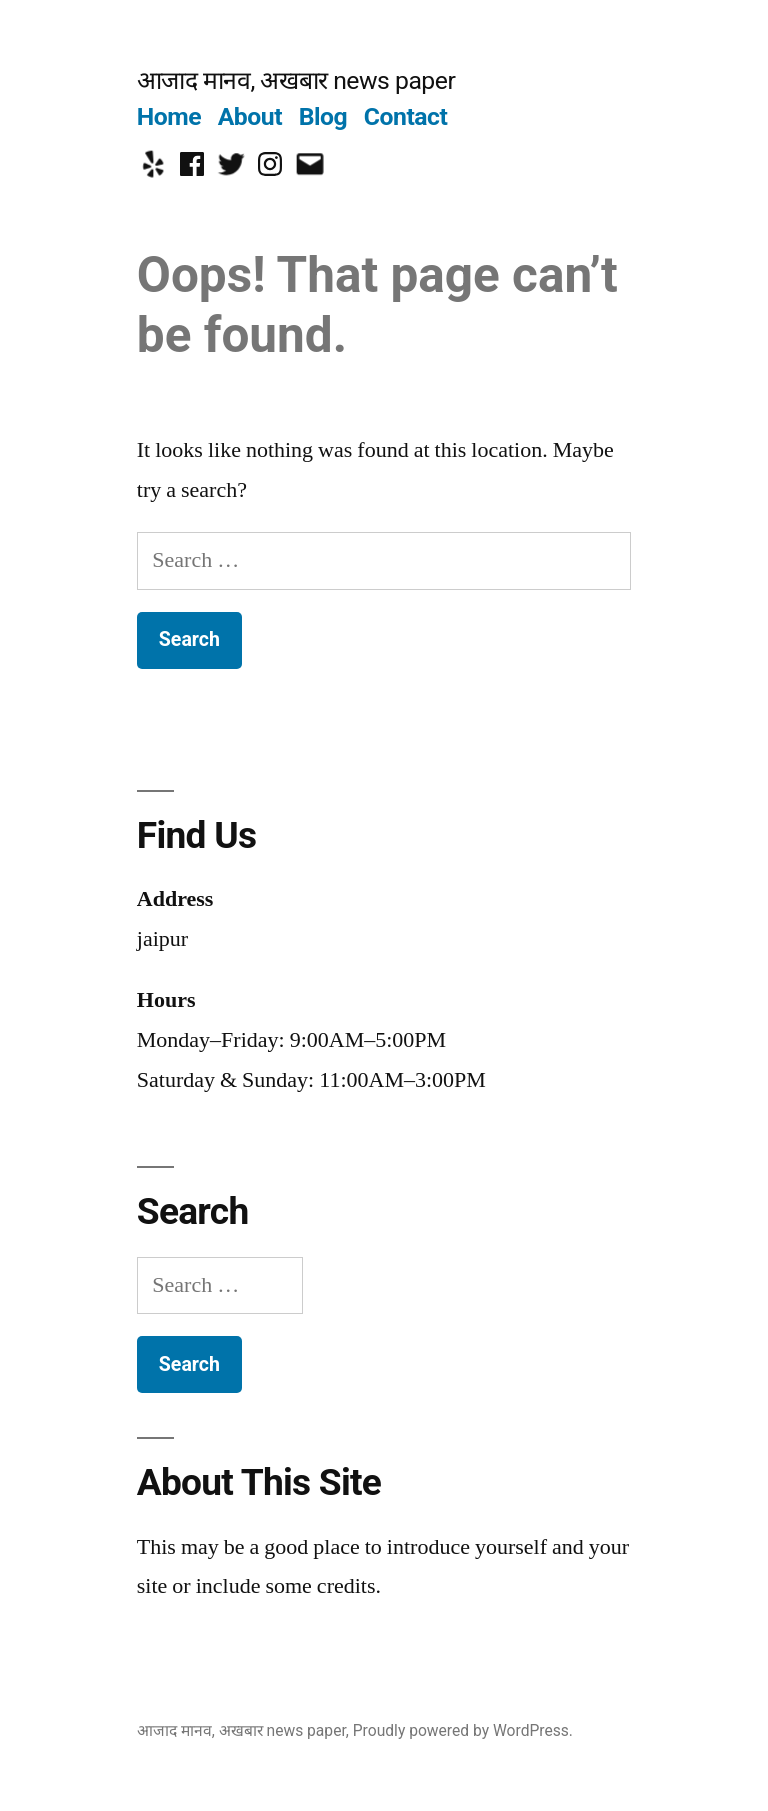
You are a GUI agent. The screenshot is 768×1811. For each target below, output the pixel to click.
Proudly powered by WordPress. (463, 1730)
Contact (405, 116)
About (250, 116)
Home (169, 116)
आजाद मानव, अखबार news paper (296, 80)
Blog (323, 116)
